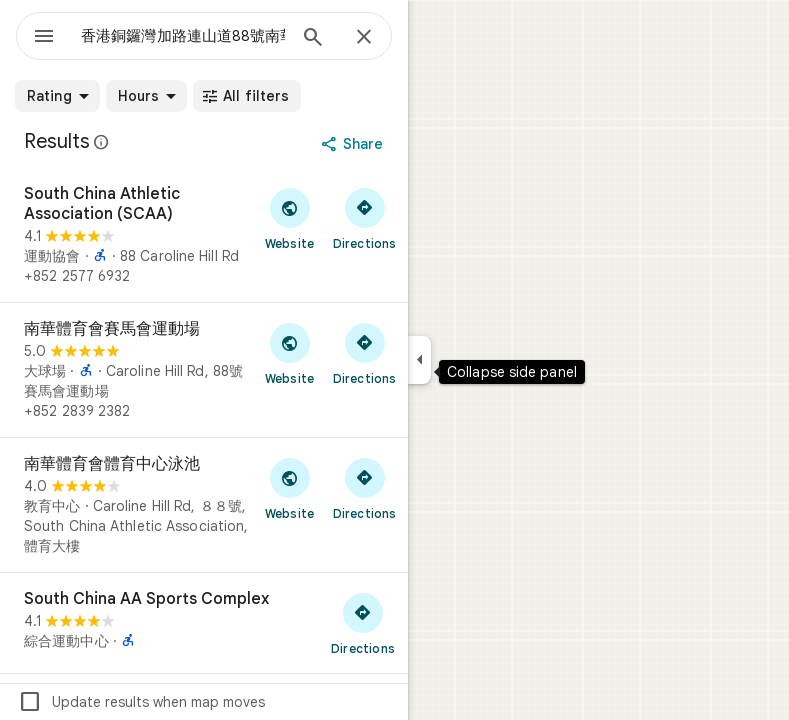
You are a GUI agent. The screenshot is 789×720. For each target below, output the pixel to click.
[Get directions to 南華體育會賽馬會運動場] (364, 353)
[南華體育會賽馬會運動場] (204, 370)
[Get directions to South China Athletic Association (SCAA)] (364, 218)
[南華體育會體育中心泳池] (204, 505)
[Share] (354, 144)
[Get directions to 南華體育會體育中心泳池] (364, 488)
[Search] (313, 39)
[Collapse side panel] (419, 360)
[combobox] (183, 36)
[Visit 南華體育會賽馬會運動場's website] (289, 353)
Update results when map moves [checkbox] (141, 702)
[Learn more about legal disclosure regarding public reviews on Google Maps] (102, 142)
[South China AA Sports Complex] (204, 623)
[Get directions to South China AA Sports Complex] (363, 623)
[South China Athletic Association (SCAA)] (204, 235)
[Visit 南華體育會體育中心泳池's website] (289, 488)
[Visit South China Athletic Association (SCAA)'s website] (289, 218)
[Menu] (44, 38)
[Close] (364, 38)
